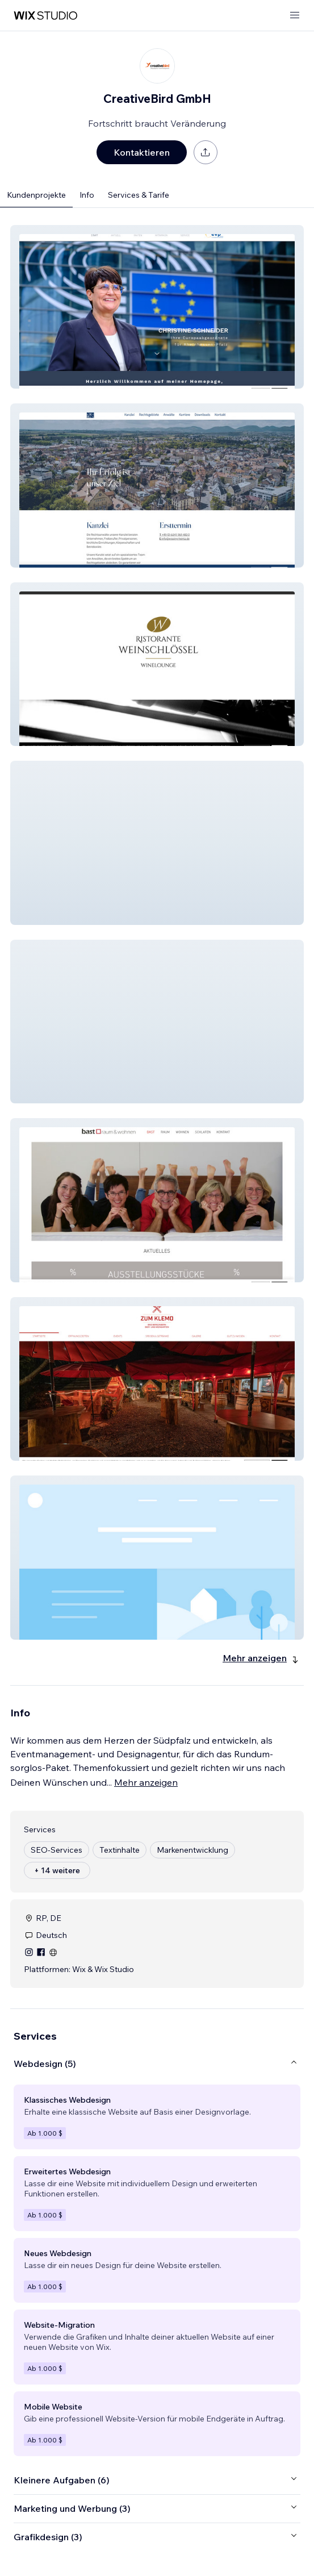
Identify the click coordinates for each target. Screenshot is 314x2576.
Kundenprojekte (36, 195)
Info (86, 195)
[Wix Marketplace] (45, 15)
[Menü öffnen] (295, 15)
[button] (157, 307)
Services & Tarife (138, 195)
